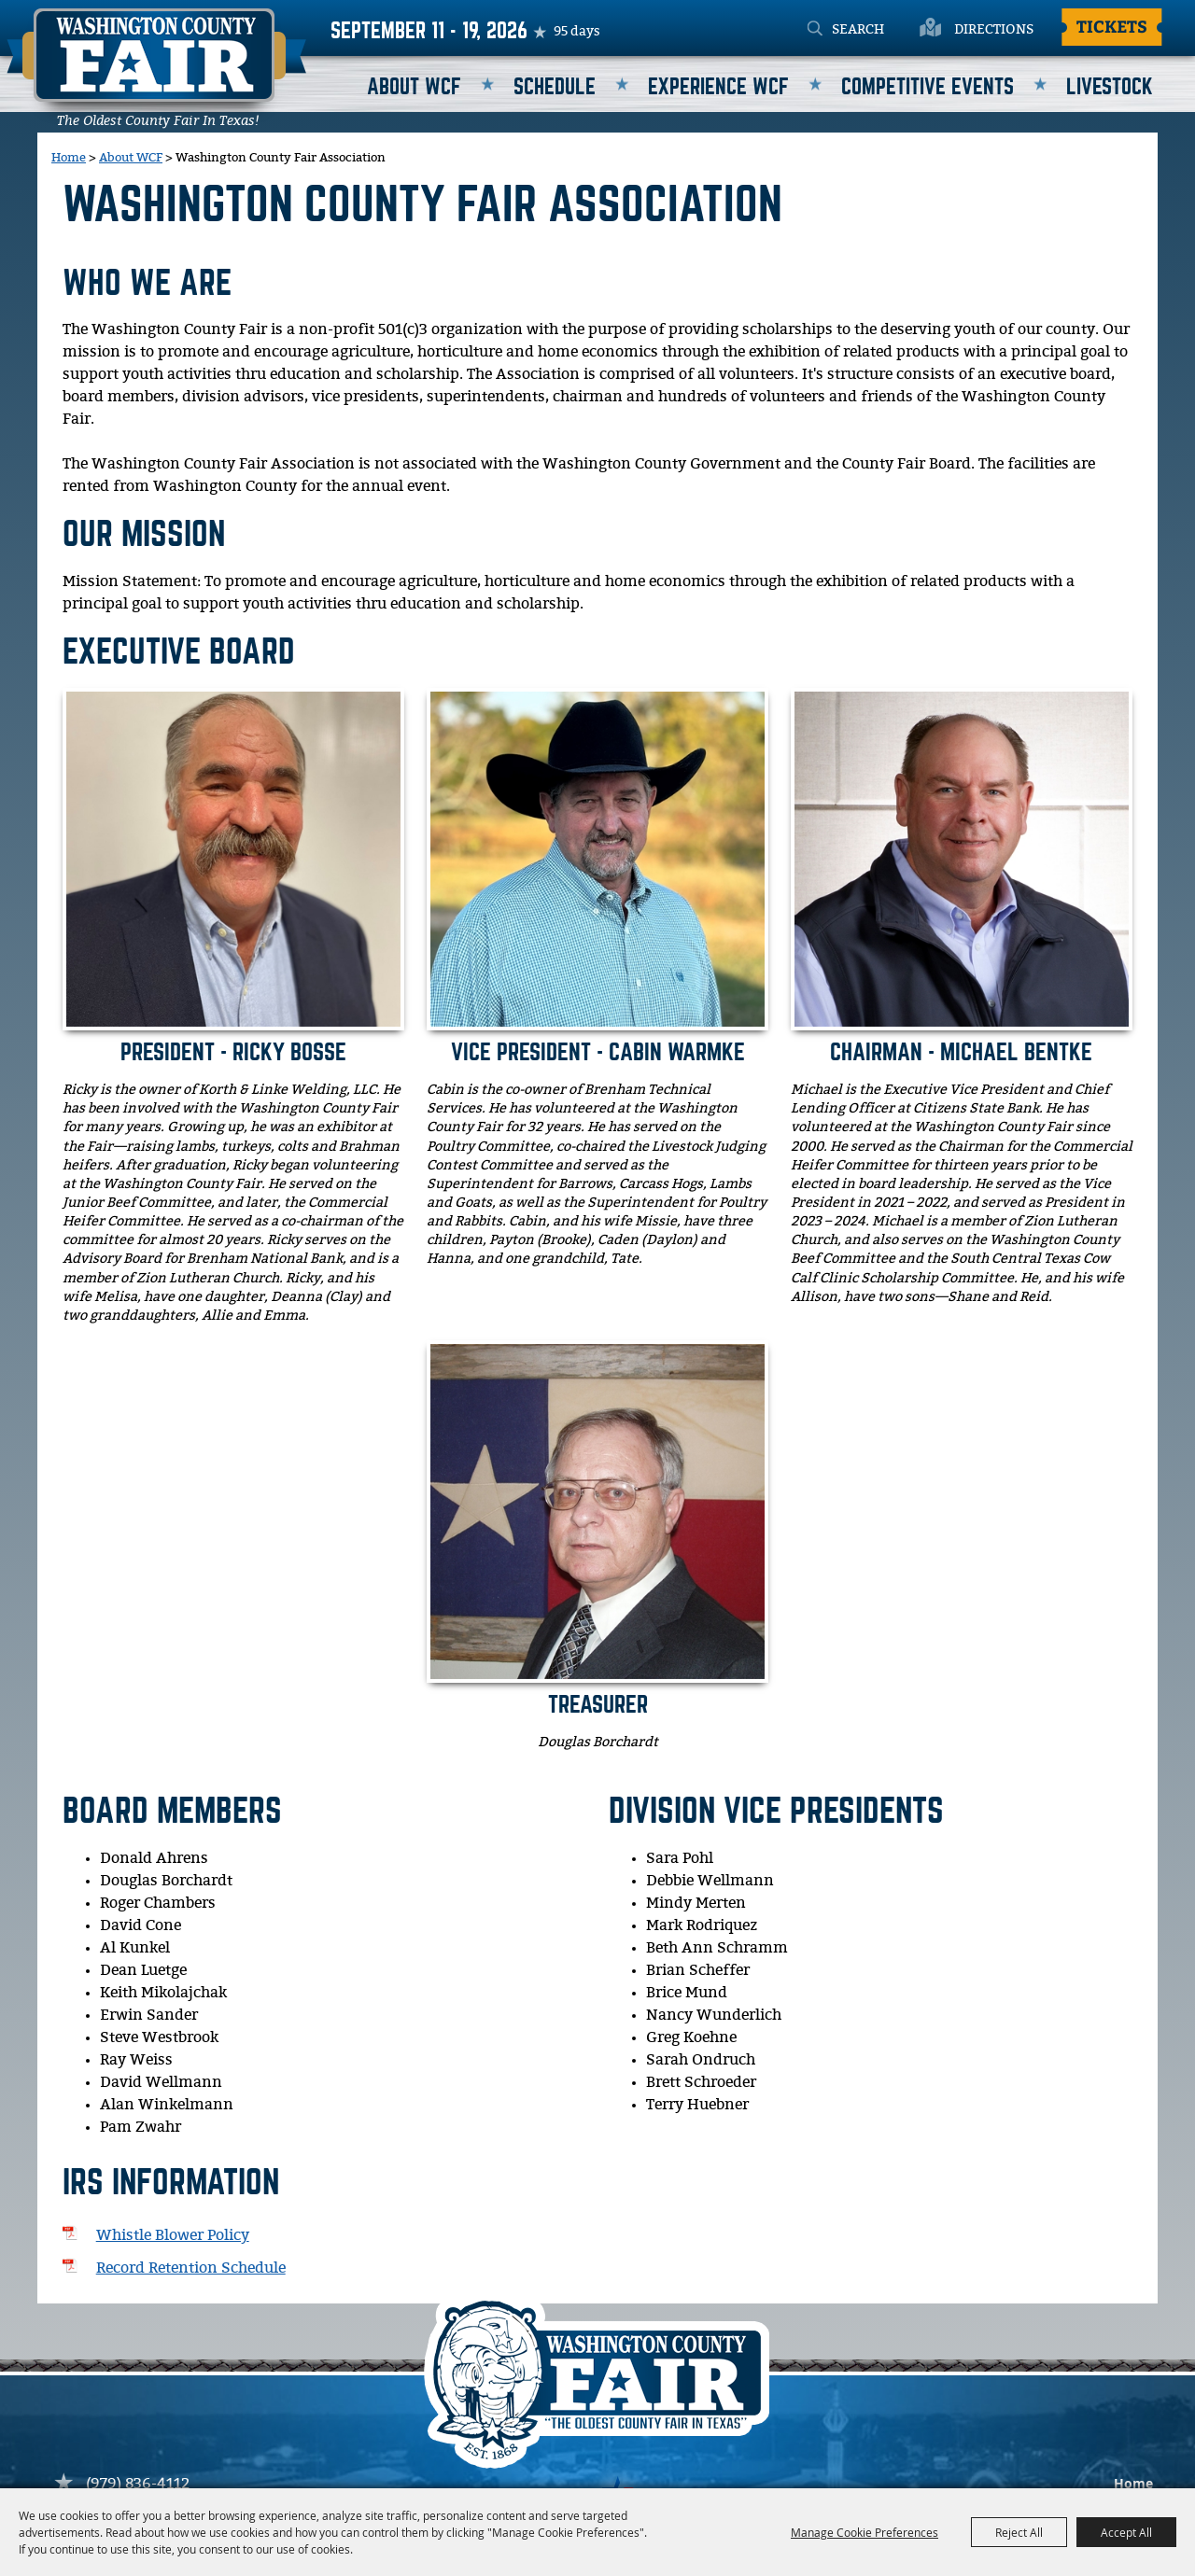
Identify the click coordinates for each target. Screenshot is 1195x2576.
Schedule (554, 87)
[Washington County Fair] (156, 67)
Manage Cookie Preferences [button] (864, 2532)
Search (814, 30)
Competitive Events (927, 87)
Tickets (1111, 25)
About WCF (414, 87)
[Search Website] (881, 30)
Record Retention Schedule (191, 2268)
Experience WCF (718, 87)
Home (68, 157)
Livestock (1109, 87)
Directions (993, 29)
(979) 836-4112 (138, 2484)
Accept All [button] (1126, 2532)
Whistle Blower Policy (172, 2236)
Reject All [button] (1019, 2532)
